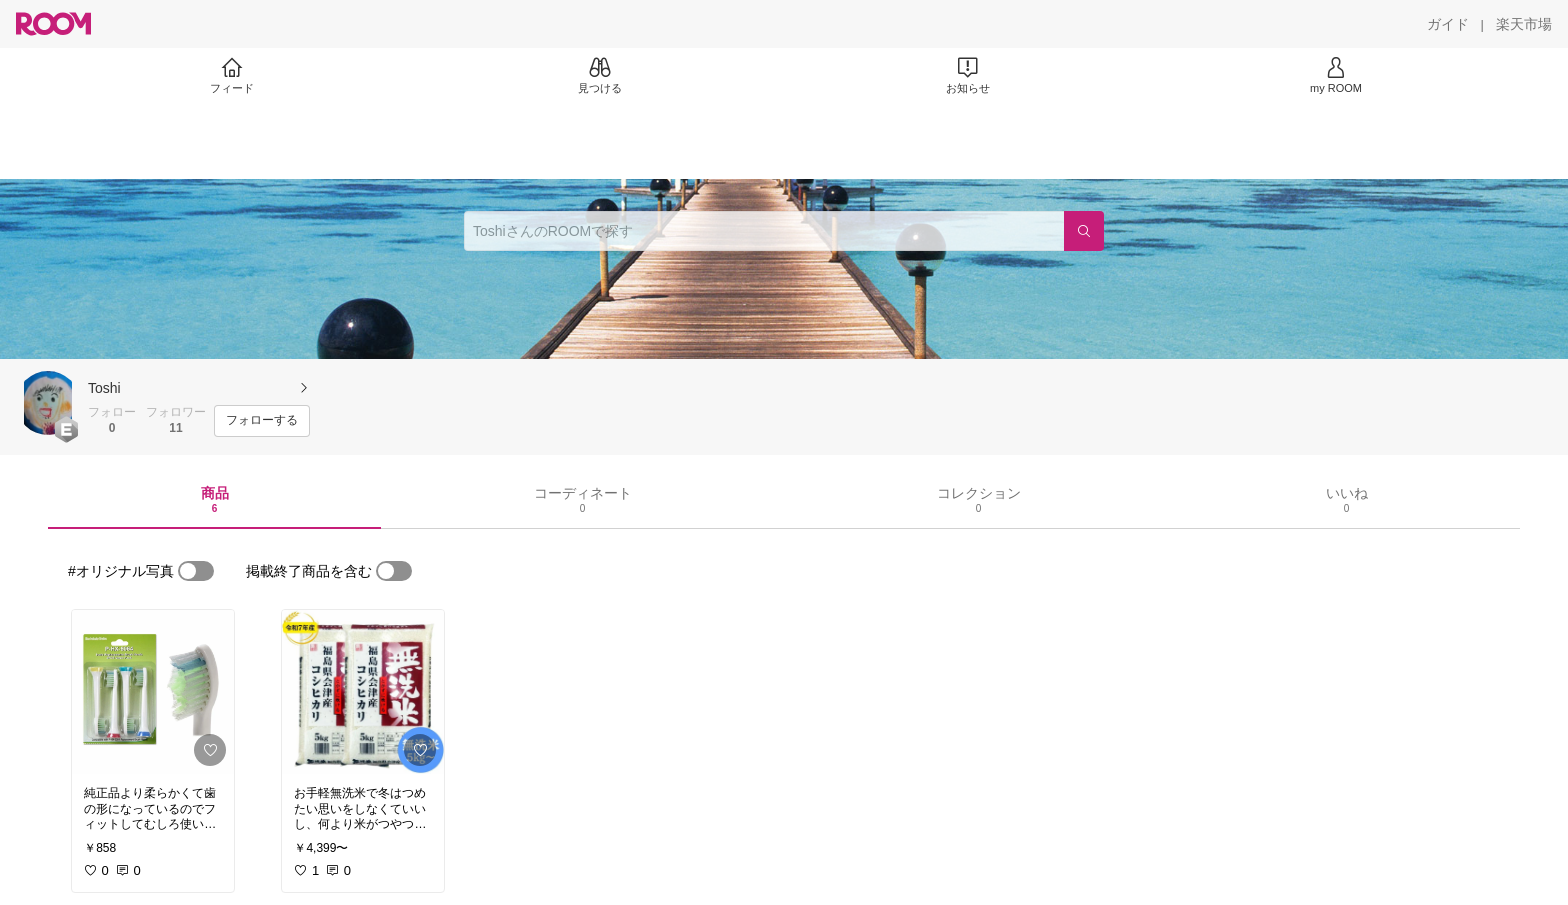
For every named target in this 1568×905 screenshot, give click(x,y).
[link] (153, 692)
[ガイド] (1448, 24)
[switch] (196, 571)
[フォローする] (262, 421)
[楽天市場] (1524, 24)
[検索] (1084, 231)
